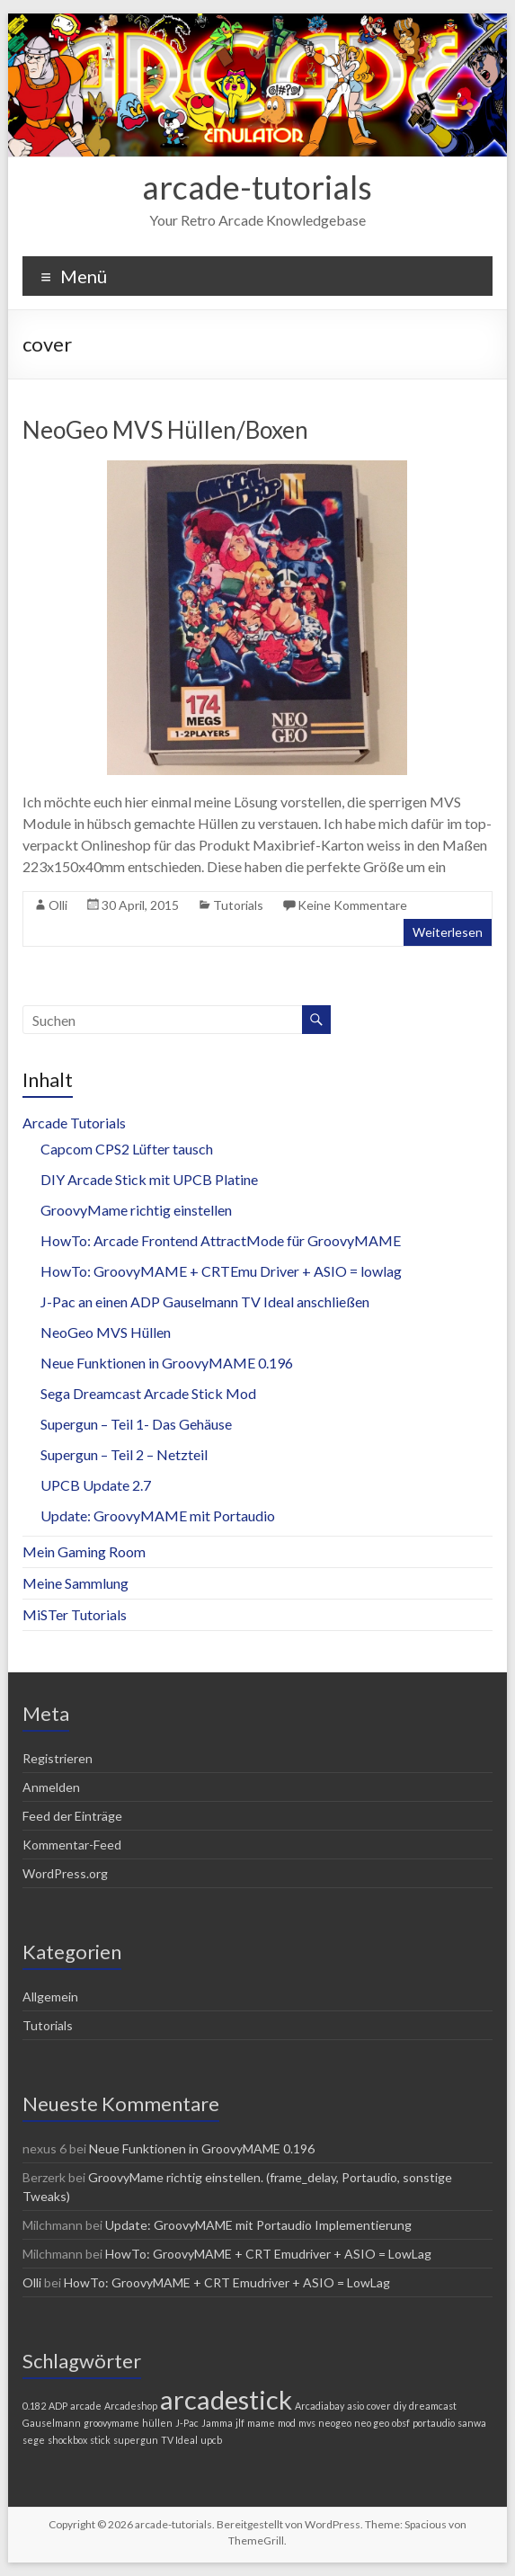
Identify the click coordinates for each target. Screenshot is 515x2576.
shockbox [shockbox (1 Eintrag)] (67, 2440)
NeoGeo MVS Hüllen (105, 1332)
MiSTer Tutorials (74, 1614)
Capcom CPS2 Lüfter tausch (126, 1148)
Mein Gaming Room (84, 1551)
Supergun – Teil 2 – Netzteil (124, 1454)
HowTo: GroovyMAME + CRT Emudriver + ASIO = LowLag (268, 2253)
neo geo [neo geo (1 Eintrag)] (371, 2423)
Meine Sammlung (75, 1582)
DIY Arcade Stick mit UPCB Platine (149, 1179)
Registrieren (57, 1758)
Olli (58, 905)
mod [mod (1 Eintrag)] (287, 2423)
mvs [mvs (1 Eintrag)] (306, 2423)
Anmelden (51, 1787)
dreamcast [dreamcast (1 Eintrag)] (433, 2405)
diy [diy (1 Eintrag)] (400, 2405)
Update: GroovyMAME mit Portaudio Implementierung (258, 2225)
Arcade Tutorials (74, 1122)
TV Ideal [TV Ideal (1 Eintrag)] (179, 2440)
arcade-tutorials (257, 187)
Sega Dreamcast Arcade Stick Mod (148, 1393)
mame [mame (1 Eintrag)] (261, 2423)
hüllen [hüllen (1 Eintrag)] (157, 2423)
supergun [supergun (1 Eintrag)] (135, 2440)
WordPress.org (65, 1873)
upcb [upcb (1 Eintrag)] (211, 2440)
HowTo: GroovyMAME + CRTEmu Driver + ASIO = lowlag (221, 1270)
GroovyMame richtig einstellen (136, 1209)
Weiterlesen (448, 932)
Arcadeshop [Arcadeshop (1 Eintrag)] (130, 2405)
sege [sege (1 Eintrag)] (33, 2440)
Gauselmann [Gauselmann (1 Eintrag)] (51, 2423)
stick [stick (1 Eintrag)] (100, 2440)
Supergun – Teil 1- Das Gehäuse (136, 1423)
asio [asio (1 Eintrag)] (355, 2405)
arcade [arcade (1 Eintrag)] (86, 2405)
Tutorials (238, 905)
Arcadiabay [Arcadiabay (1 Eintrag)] (319, 2405)
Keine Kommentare (352, 905)
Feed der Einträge (72, 1815)
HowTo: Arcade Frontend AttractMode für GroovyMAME (220, 1240)
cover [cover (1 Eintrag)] (379, 2405)
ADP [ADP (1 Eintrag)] (58, 2405)
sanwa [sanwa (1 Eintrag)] (471, 2423)
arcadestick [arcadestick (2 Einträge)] (226, 2399)
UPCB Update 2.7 (95, 1484)
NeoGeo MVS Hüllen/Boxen (165, 429)
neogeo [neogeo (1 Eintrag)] (334, 2423)
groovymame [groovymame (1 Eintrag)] (111, 2423)
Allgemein (50, 1996)
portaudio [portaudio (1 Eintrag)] (434, 2423)
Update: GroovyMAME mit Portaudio (157, 1515)
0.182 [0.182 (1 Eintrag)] (34, 2405)
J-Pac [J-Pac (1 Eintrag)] (187, 2423)
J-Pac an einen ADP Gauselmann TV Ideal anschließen (204, 1301)
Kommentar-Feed (71, 1844)
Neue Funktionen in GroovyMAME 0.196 (166, 1362)
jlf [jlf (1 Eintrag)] (239, 2423)
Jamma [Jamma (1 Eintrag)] (217, 2423)
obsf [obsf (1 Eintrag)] (401, 2423)
